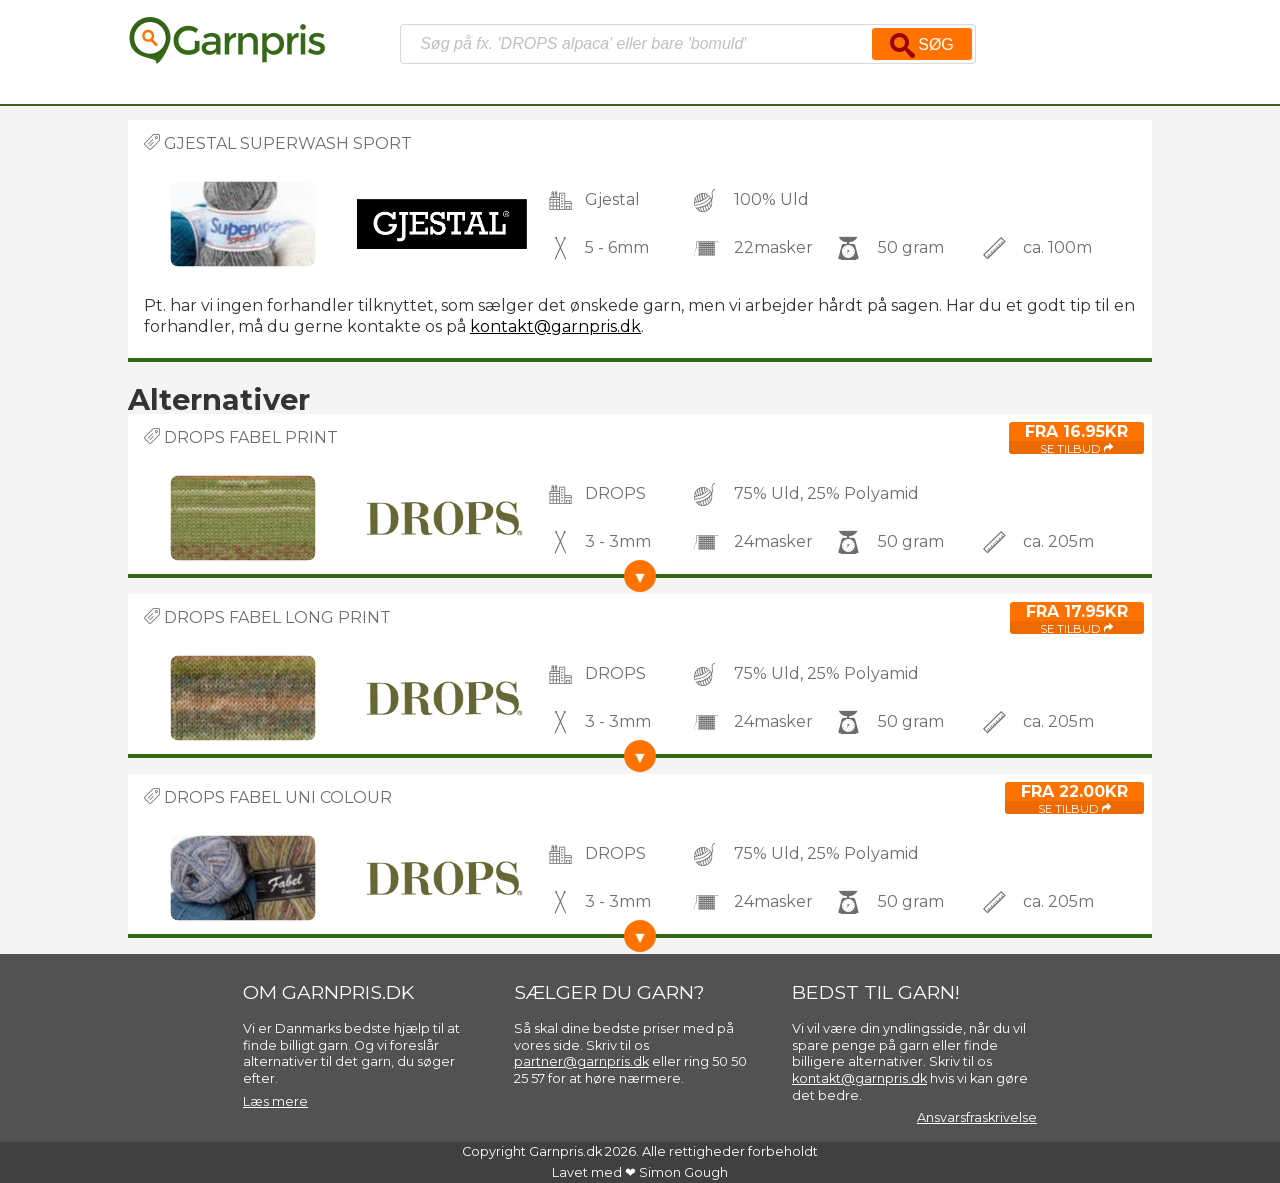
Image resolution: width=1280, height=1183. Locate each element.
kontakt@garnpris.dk (555, 326)
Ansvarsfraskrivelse (977, 1117)
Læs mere (275, 1101)
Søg (922, 45)
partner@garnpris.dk (581, 1061)
